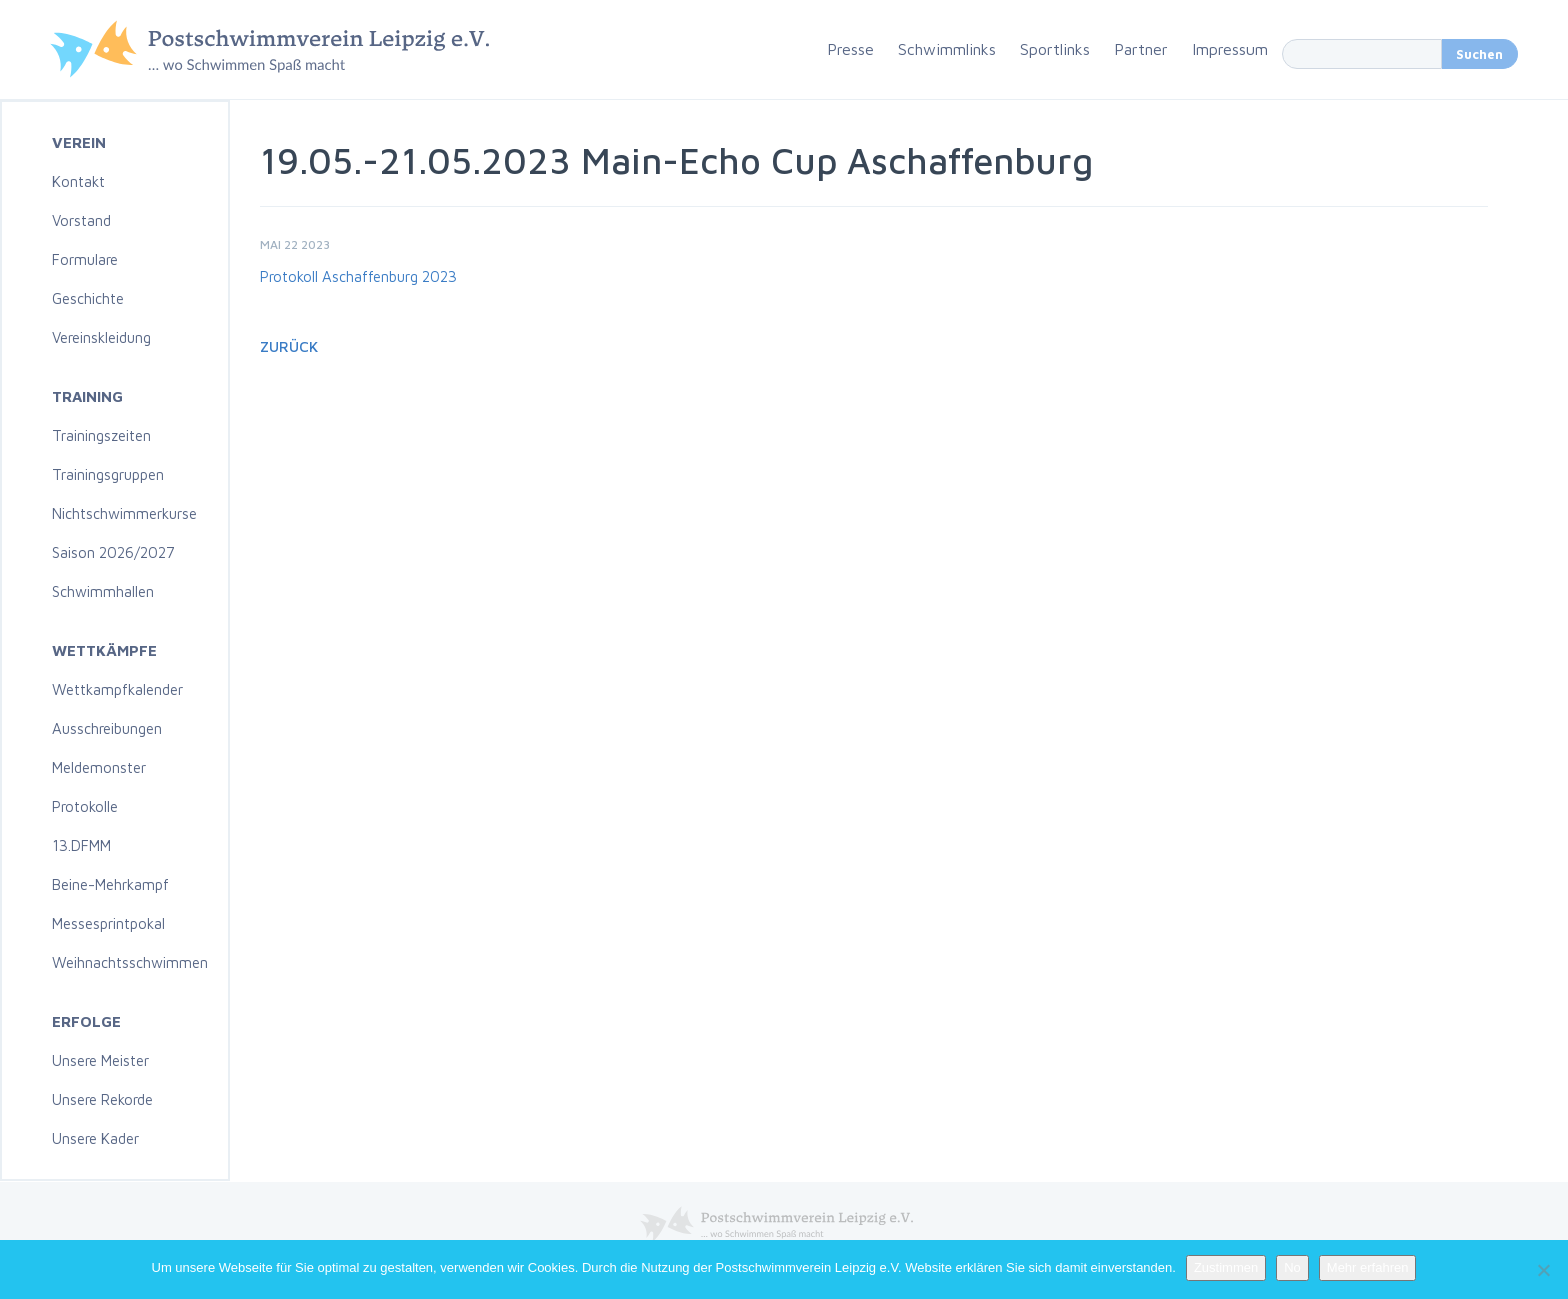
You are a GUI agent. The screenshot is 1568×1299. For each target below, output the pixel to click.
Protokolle (85, 806)
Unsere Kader (95, 1138)
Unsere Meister (100, 1060)
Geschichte (88, 298)
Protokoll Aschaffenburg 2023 (358, 276)
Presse (850, 49)
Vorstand (81, 220)
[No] (1543, 1270)
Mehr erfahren (1368, 1267)
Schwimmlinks (947, 49)
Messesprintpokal (108, 923)
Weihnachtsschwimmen (130, 962)
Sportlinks (1055, 49)
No (1292, 1267)
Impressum (1230, 49)
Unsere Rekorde (102, 1099)
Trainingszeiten (101, 435)
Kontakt (78, 181)
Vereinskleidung (101, 337)
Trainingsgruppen (108, 474)
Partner (1141, 49)
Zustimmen (1226, 1267)
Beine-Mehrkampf (110, 884)
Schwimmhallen (103, 591)
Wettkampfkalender (117, 689)
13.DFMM (81, 845)
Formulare (85, 259)
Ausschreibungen (107, 728)
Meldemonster (99, 767)
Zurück (289, 346)
